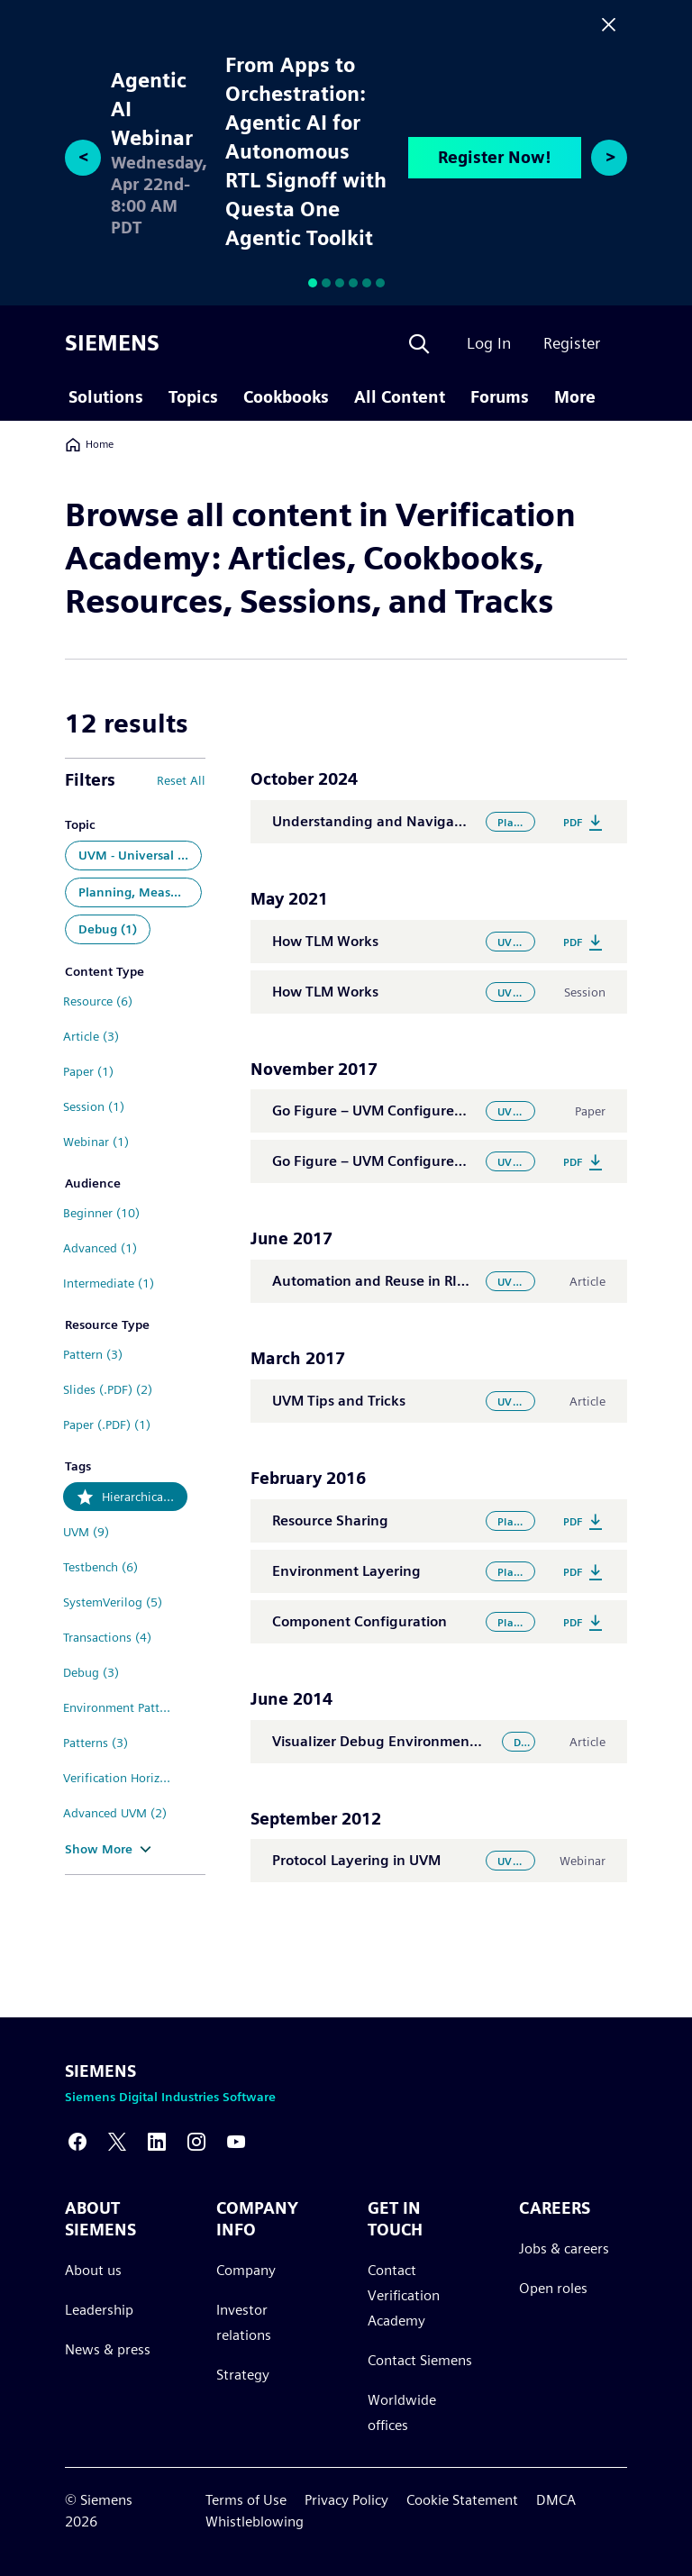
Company (246, 2270)
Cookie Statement (462, 2499)
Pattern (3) (93, 1354)
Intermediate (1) (108, 1283)
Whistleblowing (254, 2521)
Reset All (181, 780)
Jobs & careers (564, 2248)
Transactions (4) (107, 1637)
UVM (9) (86, 1532)
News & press (107, 2349)
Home (89, 444)
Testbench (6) (100, 1567)
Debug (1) (107, 929)
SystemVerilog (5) (112, 1602)
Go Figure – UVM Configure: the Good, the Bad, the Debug (467, 1110)
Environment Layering (346, 1570)
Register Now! (494, 157)
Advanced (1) (100, 1248)
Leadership (99, 2309)
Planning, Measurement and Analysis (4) (140, 892)
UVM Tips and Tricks (338, 1400)
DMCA (556, 2499)
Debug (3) (91, 1672)
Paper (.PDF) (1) (106, 1424)
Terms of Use (246, 2499)
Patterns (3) (95, 1742)
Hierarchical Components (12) (144, 1496)
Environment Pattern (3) (125, 1707)
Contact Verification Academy (404, 2295)
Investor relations (243, 2322)
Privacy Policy (346, 2499)
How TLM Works (325, 941)
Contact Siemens (420, 2360)
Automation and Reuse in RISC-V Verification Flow (437, 1280)
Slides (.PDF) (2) (107, 1389)
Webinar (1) (96, 1141)
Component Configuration (359, 1621)
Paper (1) (88, 1071)
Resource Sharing (330, 1520)
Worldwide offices (402, 2412)
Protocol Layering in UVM (356, 1860)
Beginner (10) (101, 1213)
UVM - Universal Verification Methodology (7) (140, 855)
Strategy (242, 2374)
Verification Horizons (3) (125, 1777)
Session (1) (93, 1106)
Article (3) (91, 1036)
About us (93, 2270)
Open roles (553, 2288)
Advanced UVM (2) (115, 1813)
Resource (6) (97, 1001)
